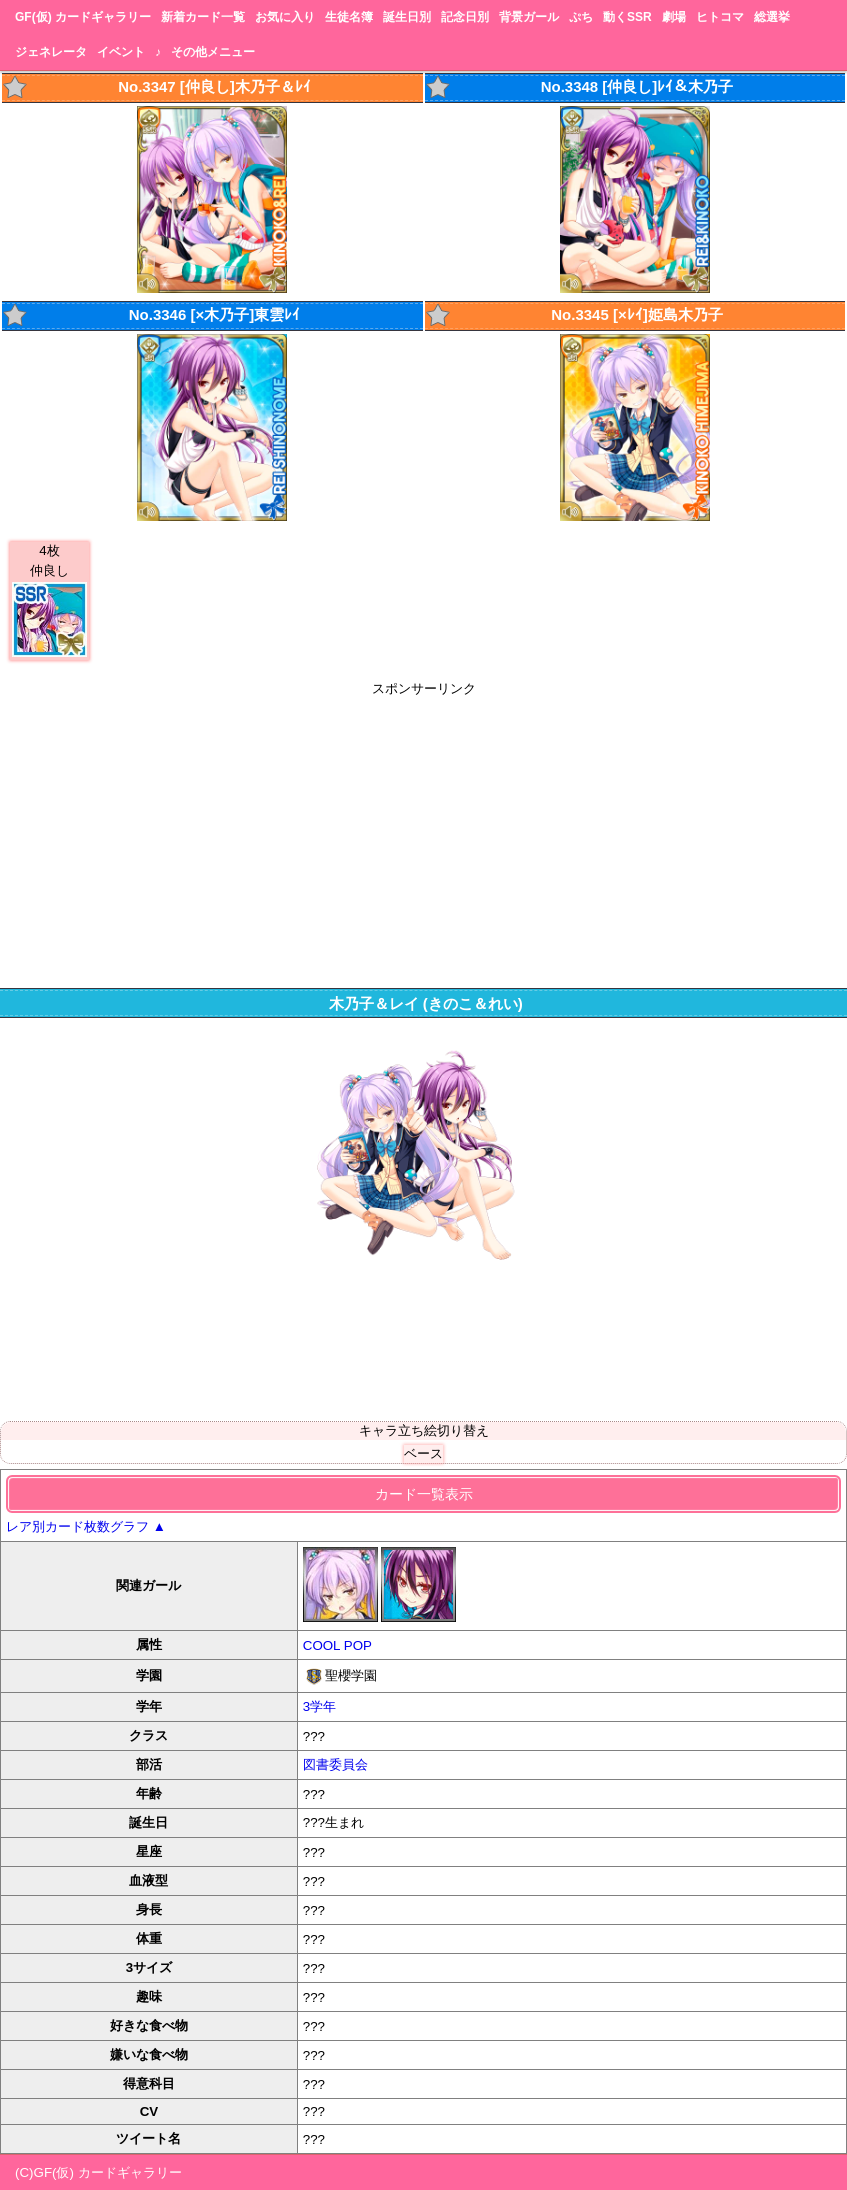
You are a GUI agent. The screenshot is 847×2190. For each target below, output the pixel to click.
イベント (121, 52)
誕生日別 (407, 17)
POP (358, 1645)
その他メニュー (213, 52)
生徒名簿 (349, 17)
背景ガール (529, 17)
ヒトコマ (720, 17)
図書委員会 (335, 1764)
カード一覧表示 (424, 1494)
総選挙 (772, 17)
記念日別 (465, 17)
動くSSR (627, 17)
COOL (321, 1645)
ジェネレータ (51, 52)
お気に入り (285, 17)
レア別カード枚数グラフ (86, 1526)
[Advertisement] (423, 838)
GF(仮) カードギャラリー (83, 17)
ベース (423, 1453)
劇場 (674, 17)
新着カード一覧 (203, 17)
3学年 (319, 1706)
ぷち (581, 17)
